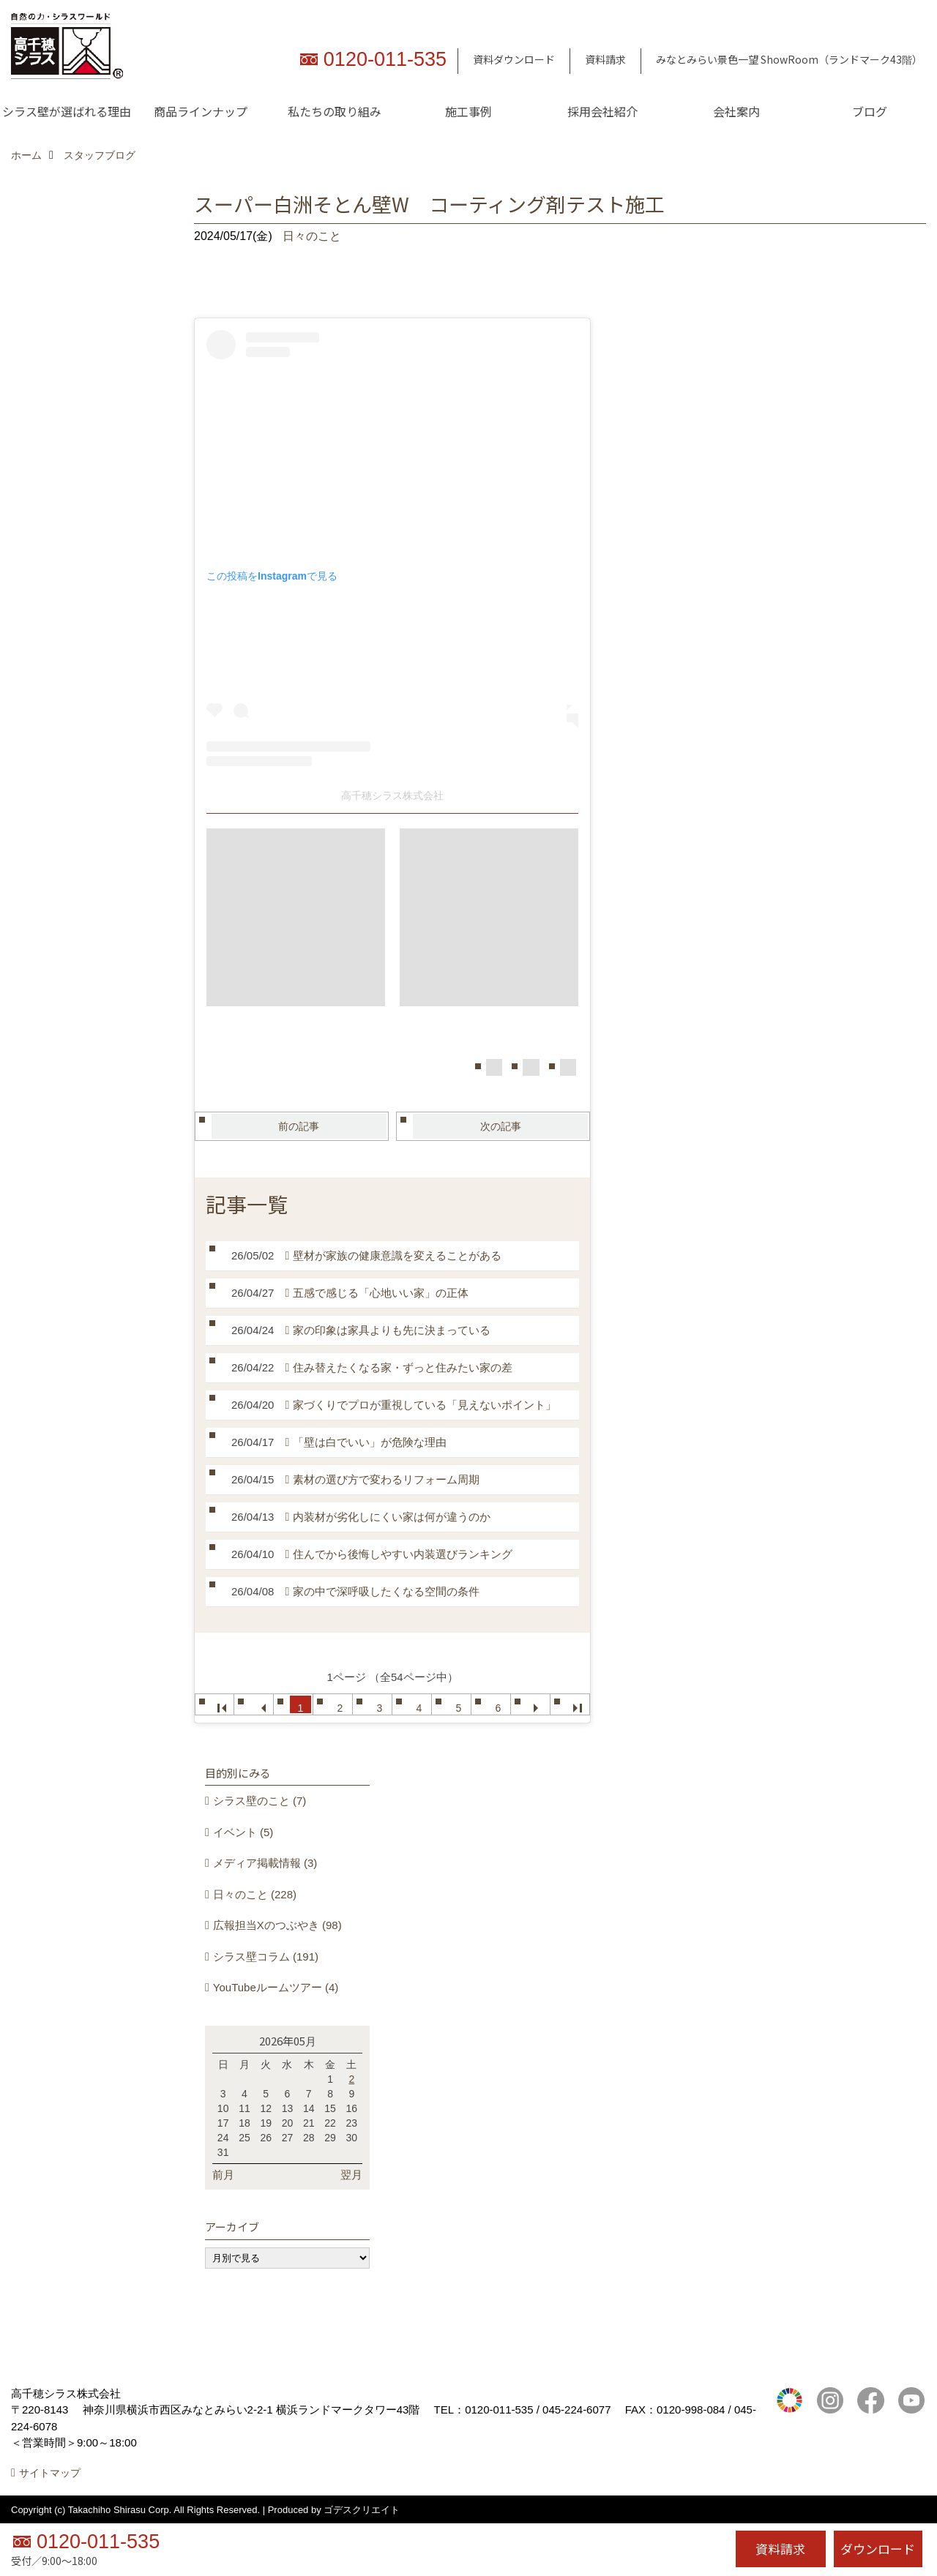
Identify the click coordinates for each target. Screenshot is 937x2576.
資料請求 (605, 59)
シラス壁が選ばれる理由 (66, 111)
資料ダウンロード (514, 59)
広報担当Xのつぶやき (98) (277, 1925)
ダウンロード (877, 2548)
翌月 (351, 2174)
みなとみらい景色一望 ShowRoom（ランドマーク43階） (789, 59)
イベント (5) (243, 1832)
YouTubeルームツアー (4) (275, 1987)
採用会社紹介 (602, 111)
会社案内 (736, 111)
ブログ (869, 111)
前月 (223, 2174)
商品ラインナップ (200, 111)
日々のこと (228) (254, 1894)
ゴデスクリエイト (362, 2509)
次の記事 (500, 1126)
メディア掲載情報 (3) (265, 1863)
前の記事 (298, 1126)
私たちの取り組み (334, 111)
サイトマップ (50, 2473)
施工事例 (468, 111)
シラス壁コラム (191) (265, 1956)
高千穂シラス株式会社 (392, 795)
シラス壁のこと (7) (260, 1800)
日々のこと (312, 236)
